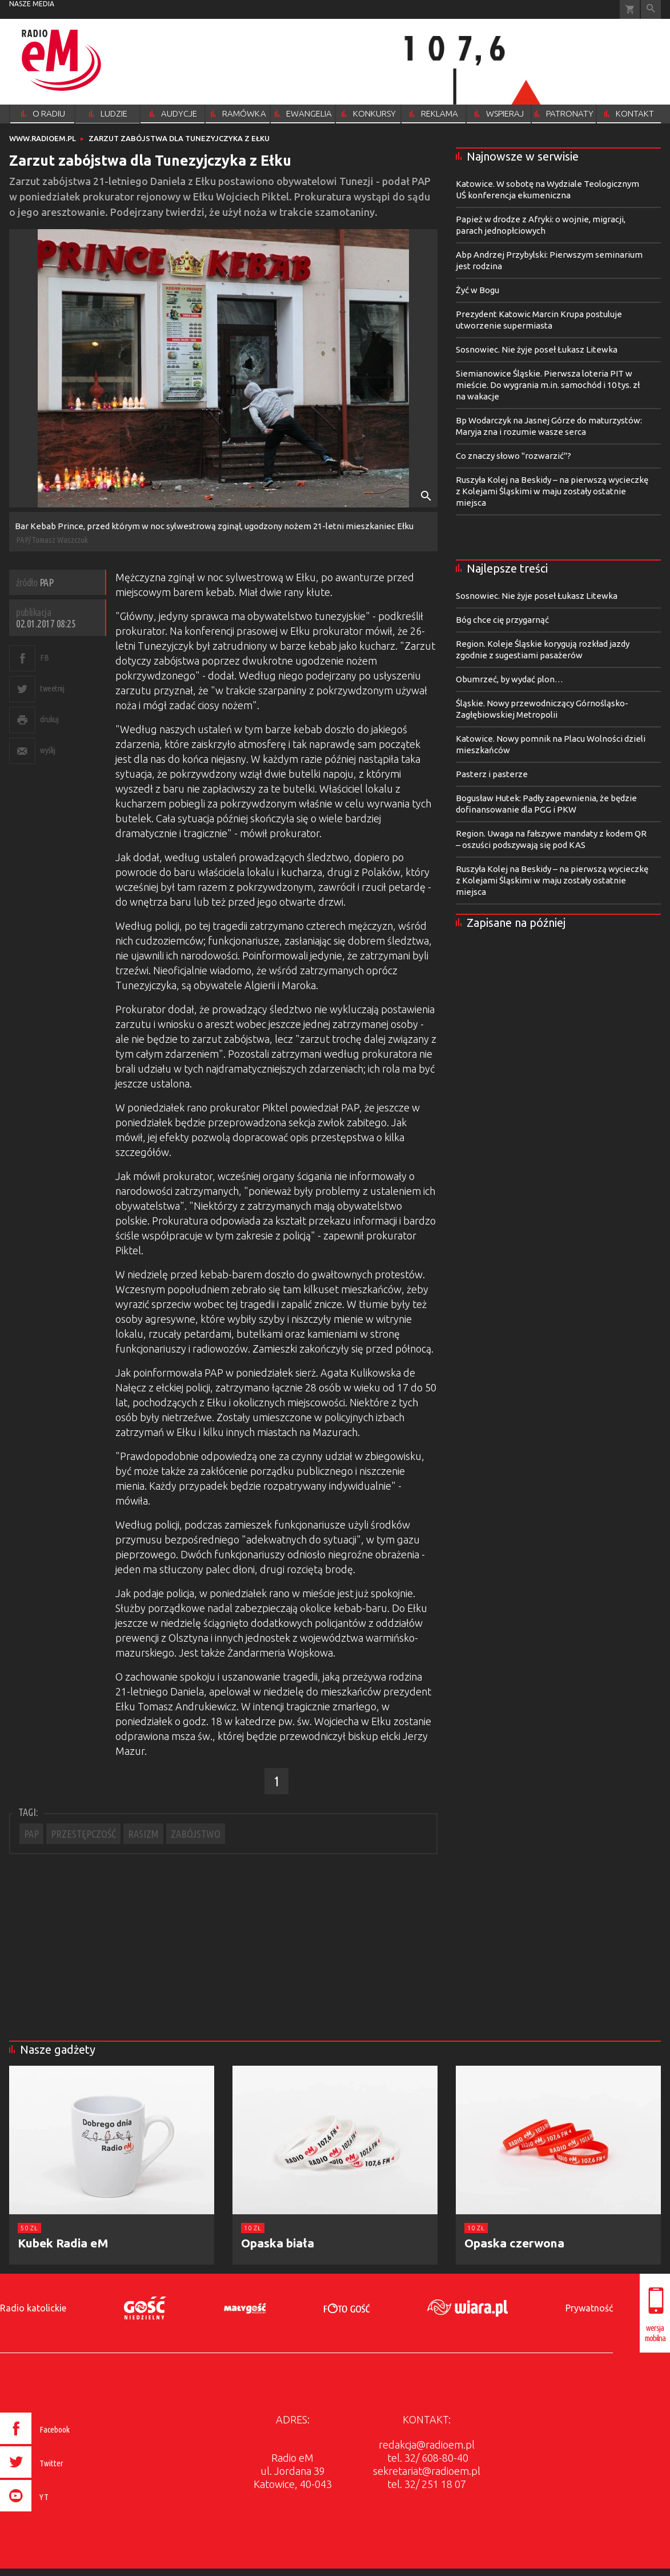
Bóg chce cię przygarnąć (502, 620)
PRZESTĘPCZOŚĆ (83, 1833)
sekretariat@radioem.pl (426, 2471)
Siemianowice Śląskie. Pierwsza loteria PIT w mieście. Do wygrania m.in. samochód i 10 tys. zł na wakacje (548, 385)
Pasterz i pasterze (492, 774)
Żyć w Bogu (477, 290)
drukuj (49, 719)
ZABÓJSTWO (195, 1833)
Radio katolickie (33, 2308)
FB (44, 657)
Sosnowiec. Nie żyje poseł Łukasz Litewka (536, 349)
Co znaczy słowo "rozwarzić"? (513, 456)
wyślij (47, 750)
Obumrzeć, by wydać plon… (509, 679)
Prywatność (589, 2308)
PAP (31, 1833)
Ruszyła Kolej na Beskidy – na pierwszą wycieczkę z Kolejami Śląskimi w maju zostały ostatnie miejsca (552, 491)
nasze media (31, 3)
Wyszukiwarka (651, 9)
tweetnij (52, 688)
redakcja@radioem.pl (427, 2444)
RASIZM (143, 1833)
